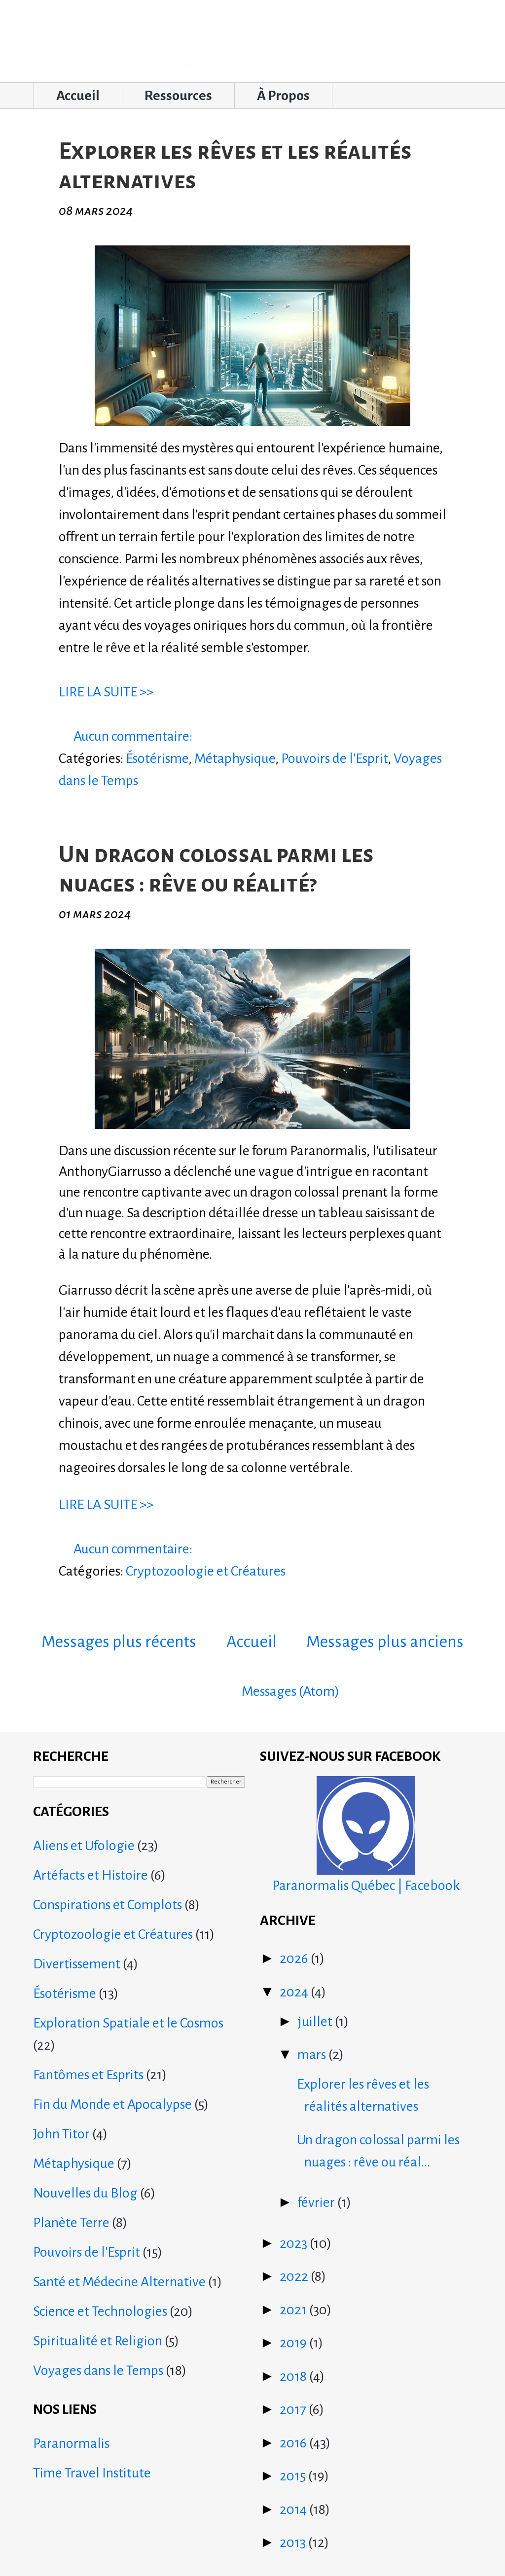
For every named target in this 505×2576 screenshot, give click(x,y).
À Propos (283, 95)
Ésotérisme (157, 758)
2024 (295, 1992)
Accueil (78, 95)
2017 (294, 2409)
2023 (295, 2243)
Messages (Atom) (290, 1691)
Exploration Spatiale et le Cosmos (128, 2023)
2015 (294, 2476)
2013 (294, 2542)
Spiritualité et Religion (97, 2341)
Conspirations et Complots (107, 1904)
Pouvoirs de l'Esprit (334, 758)
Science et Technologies (100, 2311)
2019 (294, 2343)
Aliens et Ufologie (84, 1845)
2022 (295, 2276)
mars (312, 2054)
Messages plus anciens (385, 1641)
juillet (316, 2021)
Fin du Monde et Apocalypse (112, 2104)
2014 (294, 2509)
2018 (294, 2376)
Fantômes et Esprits (88, 2074)
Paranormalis (71, 2443)
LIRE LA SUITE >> (106, 692)
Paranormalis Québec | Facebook (366, 1834)
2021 (294, 2309)
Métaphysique (234, 758)
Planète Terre (71, 2222)
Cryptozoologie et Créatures (206, 1571)
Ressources (178, 95)
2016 (294, 2443)
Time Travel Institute (92, 2473)
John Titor (61, 2134)
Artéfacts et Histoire (90, 1875)
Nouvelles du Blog (85, 2193)
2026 (295, 1958)
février (317, 2202)
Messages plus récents (118, 1641)
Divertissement (76, 1964)
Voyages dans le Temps (98, 2370)
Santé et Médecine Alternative (119, 2281)
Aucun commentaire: (134, 736)
